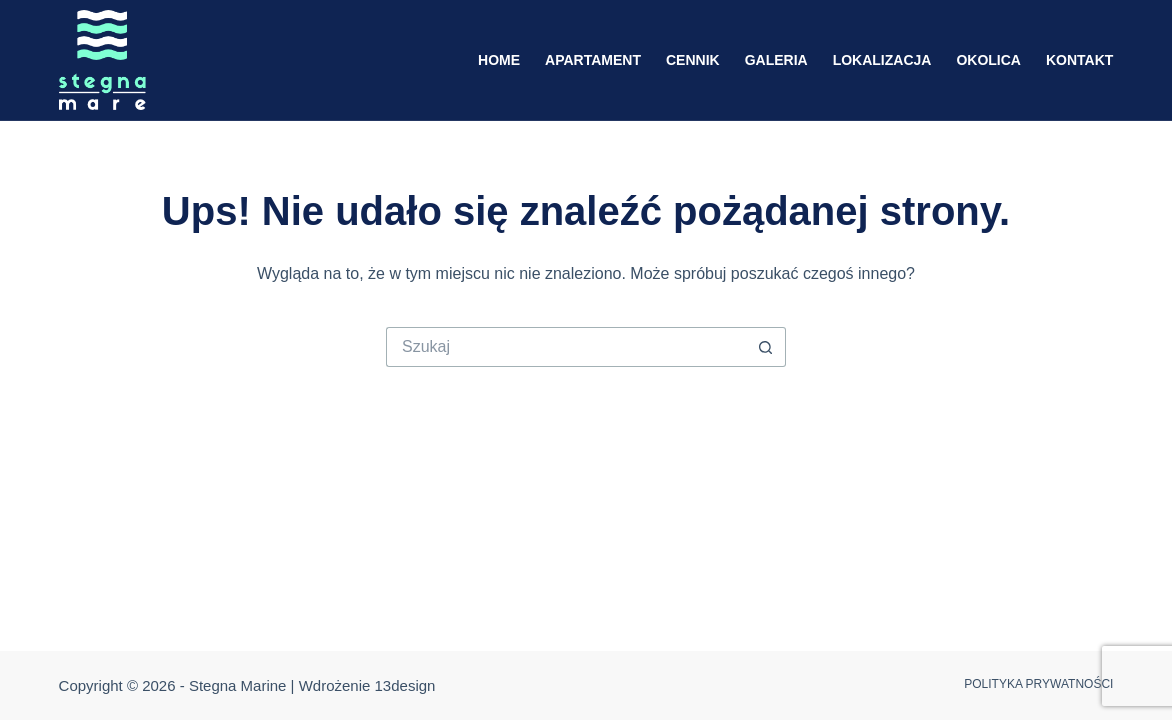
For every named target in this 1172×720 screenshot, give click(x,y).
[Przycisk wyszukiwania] (766, 347)
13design (405, 685)
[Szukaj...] (566, 347)
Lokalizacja (882, 60)
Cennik (693, 60)
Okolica (988, 60)
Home (499, 60)
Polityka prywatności (1038, 684)
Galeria (776, 60)
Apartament (593, 60)
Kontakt (1079, 60)
